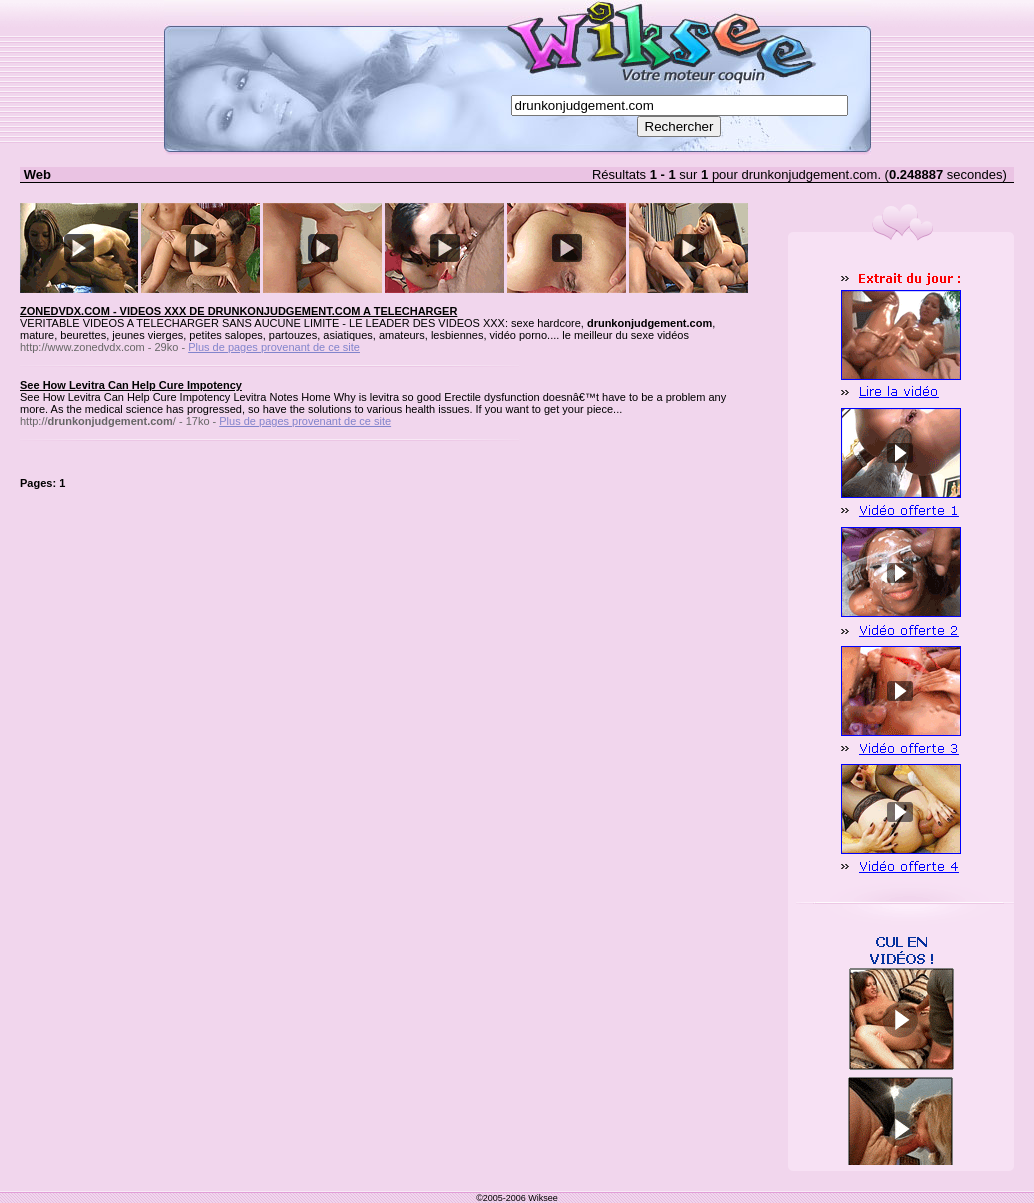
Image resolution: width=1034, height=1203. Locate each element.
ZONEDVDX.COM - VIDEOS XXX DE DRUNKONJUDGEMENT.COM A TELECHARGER (238, 311)
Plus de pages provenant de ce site (274, 347)
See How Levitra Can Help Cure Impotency (131, 385)
